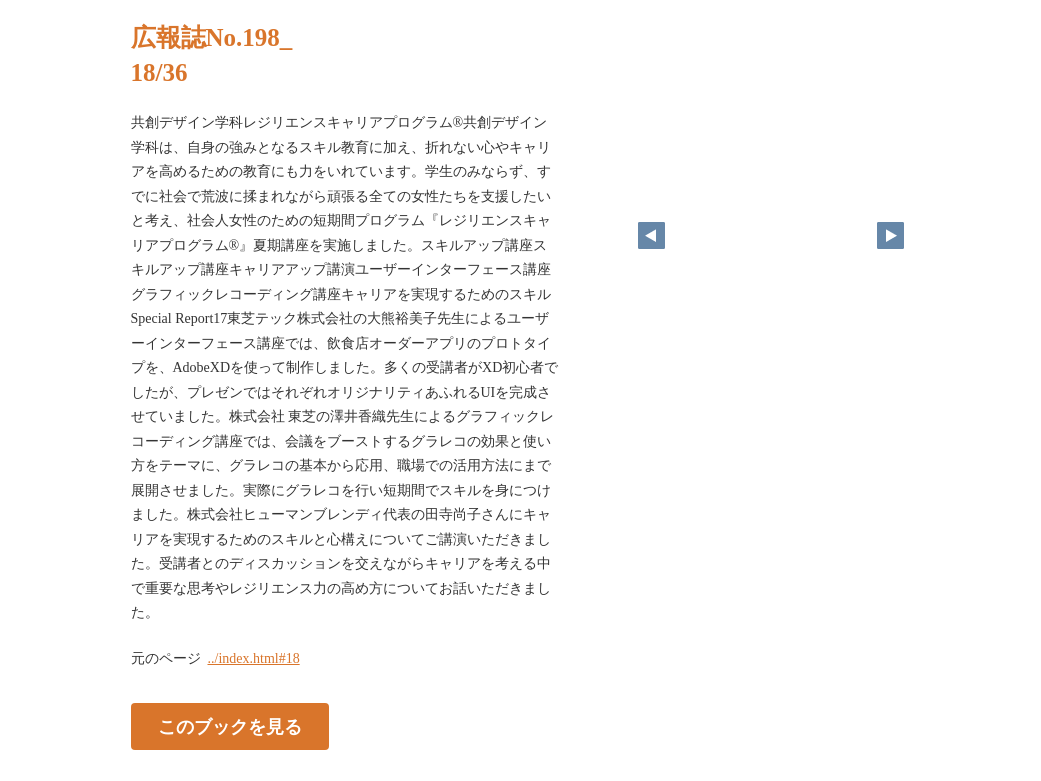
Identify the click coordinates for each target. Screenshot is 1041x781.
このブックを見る (230, 726)
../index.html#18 (254, 658)
